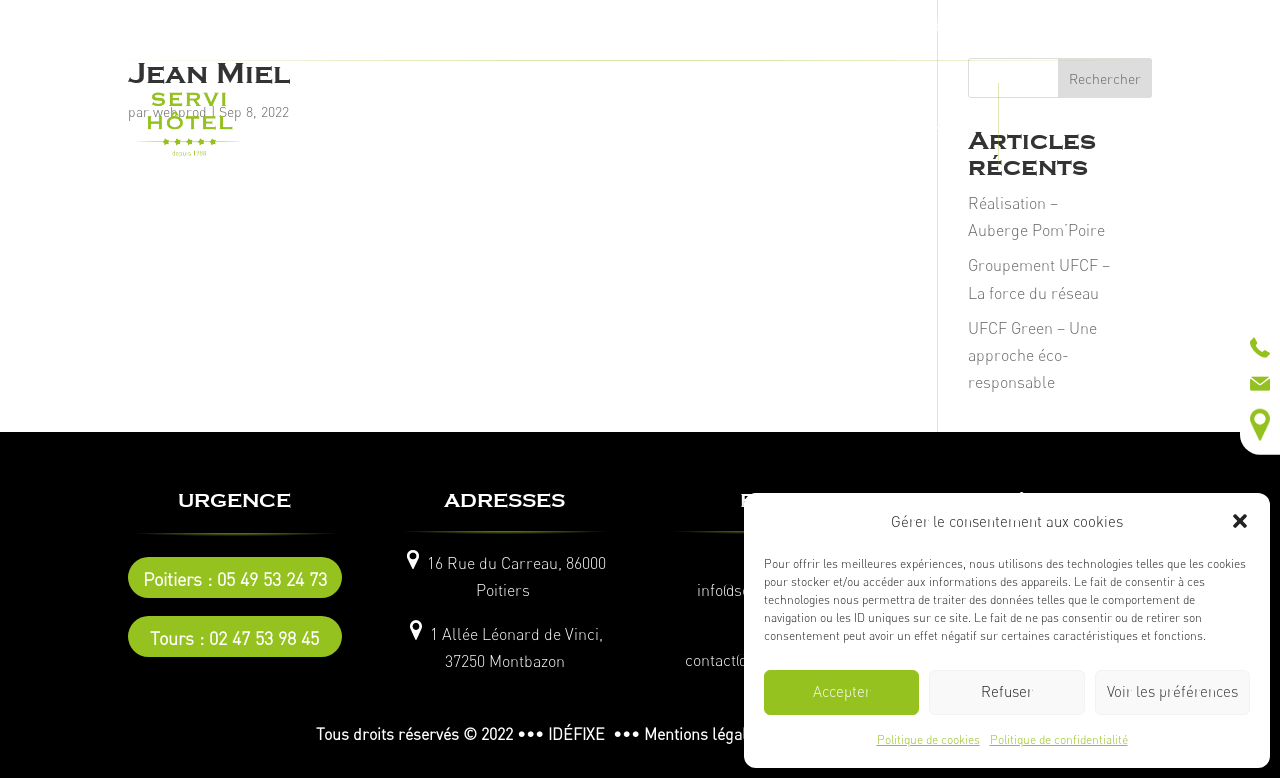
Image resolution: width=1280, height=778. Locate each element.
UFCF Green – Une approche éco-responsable (1032, 355)
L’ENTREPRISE (387, 125)
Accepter (842, 691)
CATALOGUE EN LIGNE (811, 125)
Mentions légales (703, 734)
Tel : (505, 25)
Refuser (1007, 691)
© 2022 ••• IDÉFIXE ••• (551, 734)
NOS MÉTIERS (507, 125)
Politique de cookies (928, 739)
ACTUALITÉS (1050, 125)
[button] (1240, 521)
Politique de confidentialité (1059, 739)
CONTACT (943, 125)
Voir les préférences (1172, 691)
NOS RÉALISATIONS (644, 125)
